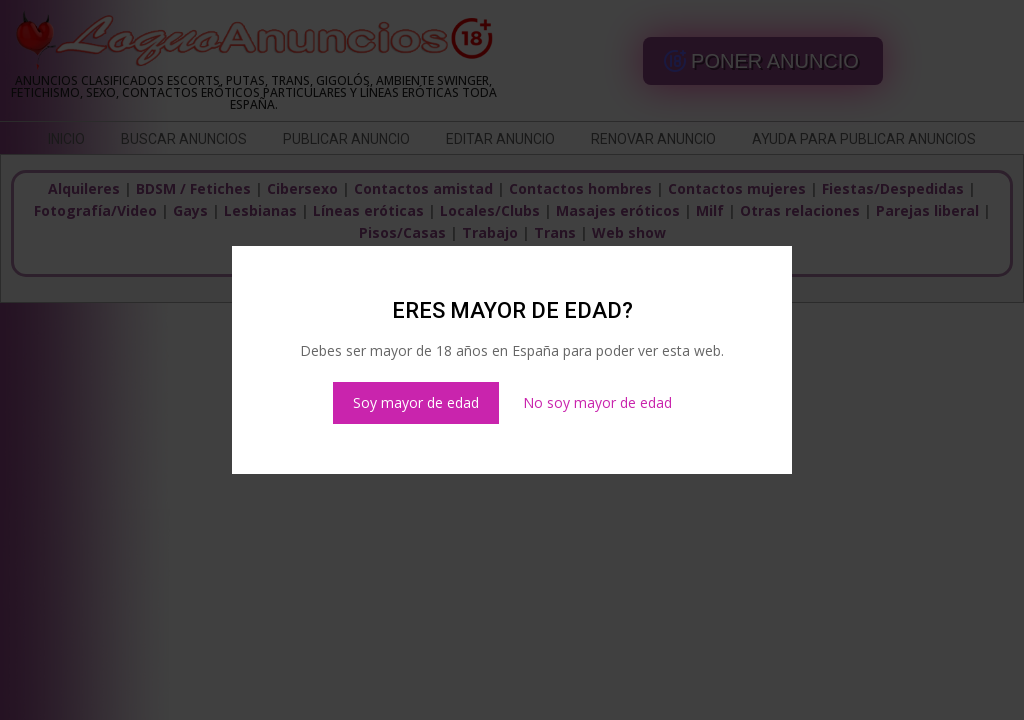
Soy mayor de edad (416, 402)
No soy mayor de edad (597, 402)
